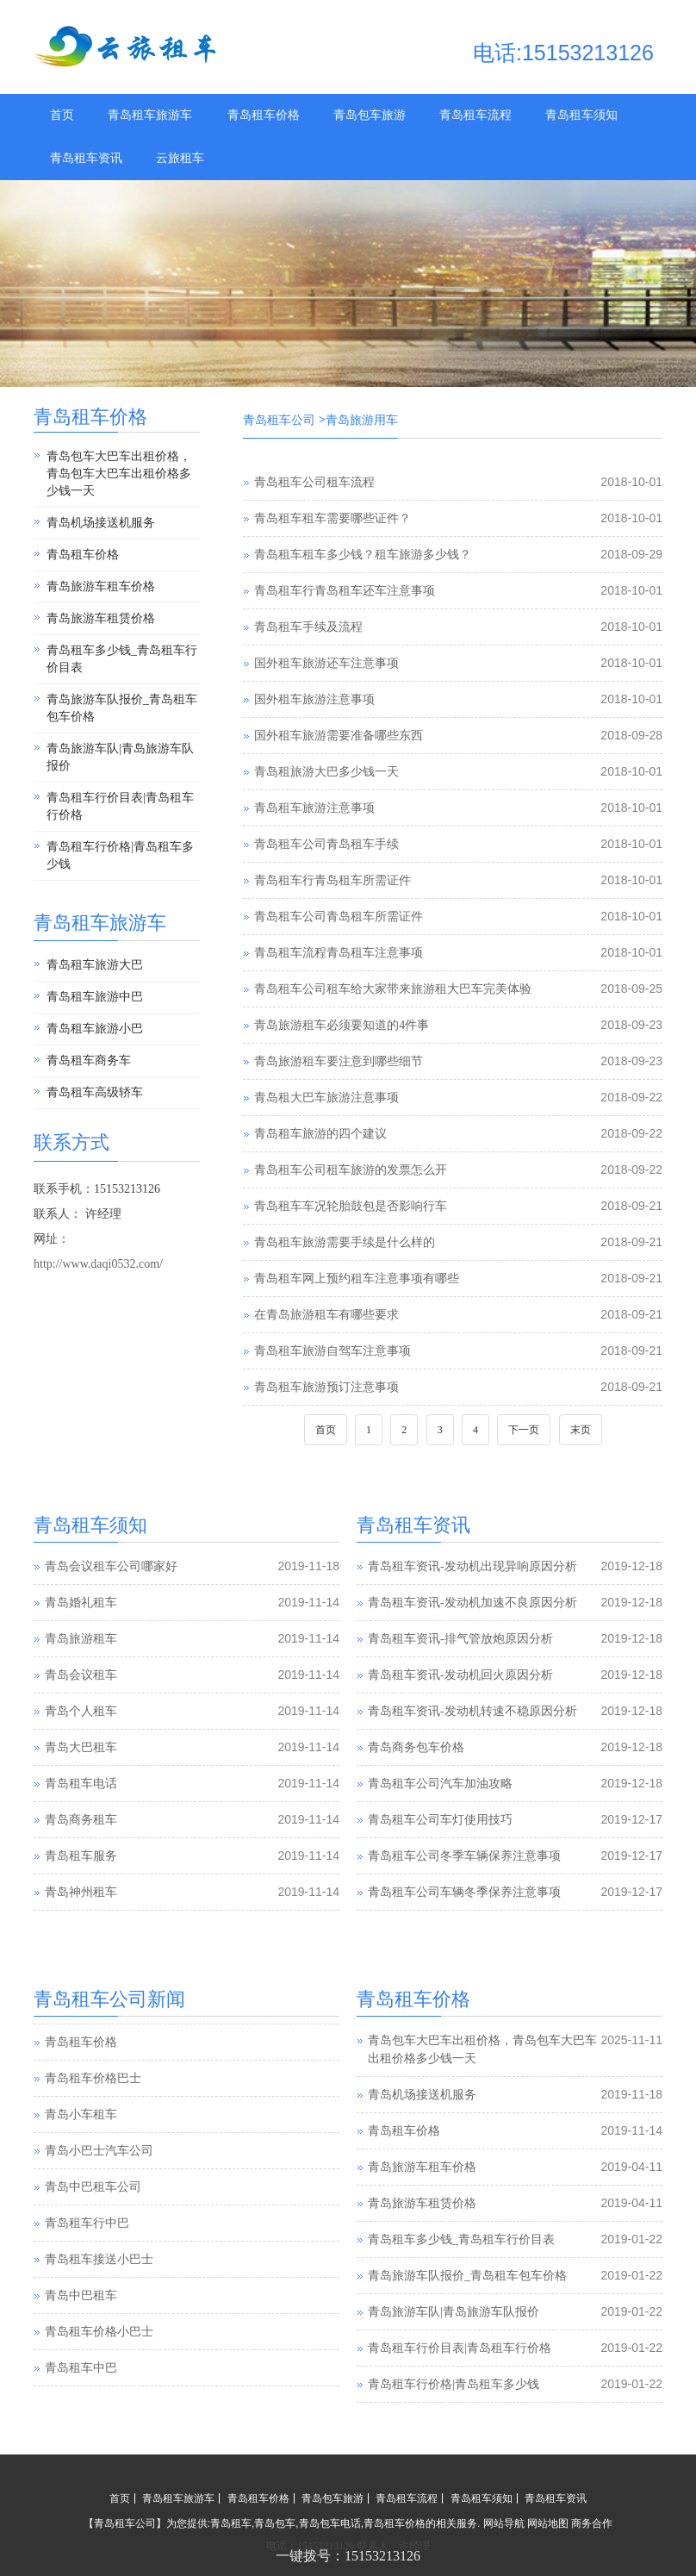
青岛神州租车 (81, 1892)
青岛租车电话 (81, 1783)
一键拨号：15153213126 (348, 2555)
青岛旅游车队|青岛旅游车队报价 (120, 757)
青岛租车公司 (279, 420)
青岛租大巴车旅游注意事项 (326, 1097)
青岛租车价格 (263, 115)
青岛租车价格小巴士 (99, 2367)
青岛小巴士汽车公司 (99, 2186)
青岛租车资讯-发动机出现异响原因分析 (472, 1566)
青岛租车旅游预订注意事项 (326, 1387)
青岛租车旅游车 (150, 115)
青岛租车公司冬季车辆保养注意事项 (464, 1855)
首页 (62, 115)
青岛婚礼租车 (81, 1602)
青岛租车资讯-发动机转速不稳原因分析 (472, 1711)
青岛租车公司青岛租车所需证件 (338, 916)
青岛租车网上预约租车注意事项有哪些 (356, 1278)
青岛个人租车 (81, 1711)
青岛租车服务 (81, 1855)
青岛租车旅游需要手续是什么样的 (344, 1242)
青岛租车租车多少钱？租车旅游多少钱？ (362, 554)
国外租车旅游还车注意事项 (326, 663)
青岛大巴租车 (81, 1747)
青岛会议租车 (81, 1674)
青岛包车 (274, 2523)
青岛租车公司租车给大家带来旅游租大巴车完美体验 (392, 988)
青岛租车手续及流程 (308, 627)
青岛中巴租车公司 (93, 2222)
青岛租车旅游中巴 (95, 996)
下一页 (523, 1430)
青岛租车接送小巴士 (99, 2294)
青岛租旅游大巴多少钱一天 (326, 771)
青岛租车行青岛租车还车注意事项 (344, 590)
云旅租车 (180, 158)
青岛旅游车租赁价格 (101, 618)
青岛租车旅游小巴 (95, 1028)
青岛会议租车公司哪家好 (111, 1566)
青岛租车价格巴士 (93, 2113)
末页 (580, 1430)
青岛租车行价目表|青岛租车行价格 (120, 806)
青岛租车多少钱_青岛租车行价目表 (122, 659)
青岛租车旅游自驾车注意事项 (332, 1350)
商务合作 (591, 2523)
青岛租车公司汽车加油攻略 (440, 1783)
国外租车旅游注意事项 (314, 699)
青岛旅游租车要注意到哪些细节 (338, 1061)
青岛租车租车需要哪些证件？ (332, 518)
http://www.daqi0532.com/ (98, 1263)
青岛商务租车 (81, 1819)
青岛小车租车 (81, 2149)
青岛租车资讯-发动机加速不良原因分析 (472, 1602)
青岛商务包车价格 (416, 1747)
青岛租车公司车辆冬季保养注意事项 (464, 1892)
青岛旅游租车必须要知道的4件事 (341, 1025)
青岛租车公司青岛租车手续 (326, 844)
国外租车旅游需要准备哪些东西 (338, 735)
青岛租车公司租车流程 (314, 482)
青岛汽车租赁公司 (93, 2041)
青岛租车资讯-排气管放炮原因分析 (460, 1638)
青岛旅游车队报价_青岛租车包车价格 (122, 708)
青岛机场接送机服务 (101, 522)
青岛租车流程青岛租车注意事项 (338, 952)
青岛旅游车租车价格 (101, 586)
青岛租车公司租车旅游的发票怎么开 (350, 1169)
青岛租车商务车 (89, 1060)
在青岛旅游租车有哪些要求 (326, 1314)
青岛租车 (231, 2523)
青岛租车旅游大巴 (95, 964)
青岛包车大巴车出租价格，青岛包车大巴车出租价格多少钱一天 (119, 473)
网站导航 (504, 2523)
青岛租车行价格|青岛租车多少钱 (120, 855)
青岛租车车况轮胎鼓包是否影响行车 (350, 1206)
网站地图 (548, 2523)
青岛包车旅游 (369, 115)
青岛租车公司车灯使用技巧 (440, 1819)
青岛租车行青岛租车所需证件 (332, 880)
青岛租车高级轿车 (95, 1092)
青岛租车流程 (475, 115)
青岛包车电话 (330, 2523)
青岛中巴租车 (81, 2330)
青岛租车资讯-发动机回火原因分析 (460, 1674)
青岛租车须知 (581, 115)
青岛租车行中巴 (87, 2258)
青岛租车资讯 (86, 158)
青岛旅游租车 (81, 1638)
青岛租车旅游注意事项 (314, 807)
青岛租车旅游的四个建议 (320, 1133)
